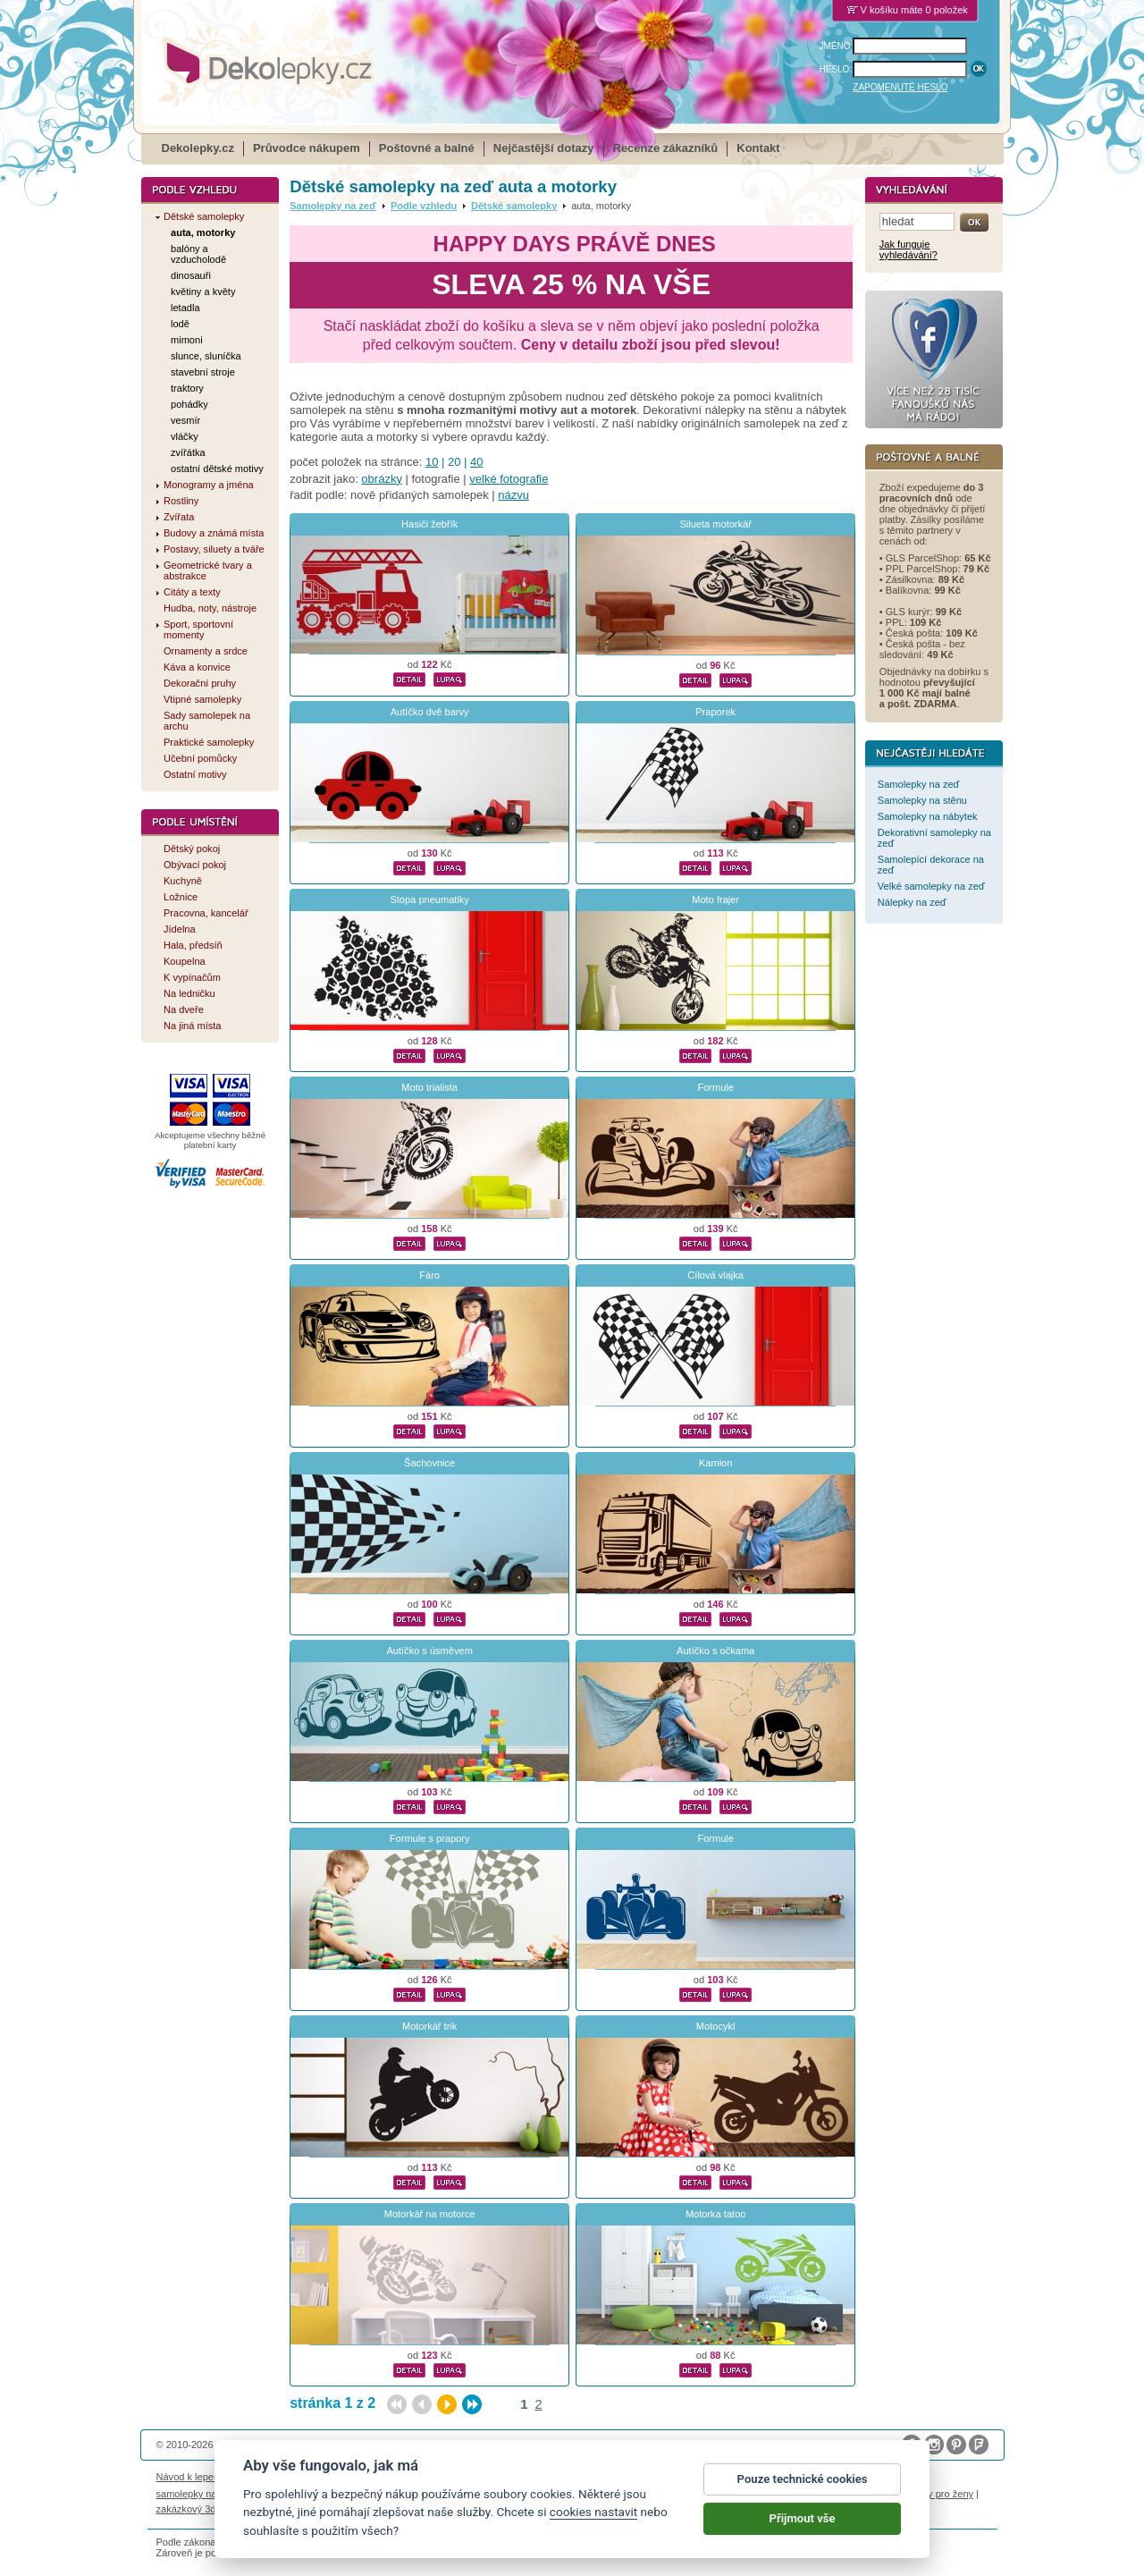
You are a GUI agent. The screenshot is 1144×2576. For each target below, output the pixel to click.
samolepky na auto (198, 2493)
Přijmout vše (803, 2528)
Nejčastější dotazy (543, 148)
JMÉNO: (837, 46)
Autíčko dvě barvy (430, 711)
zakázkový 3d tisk (195, 2509)
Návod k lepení (189, 2476)
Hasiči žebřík (429, 524)
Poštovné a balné (427, 148)
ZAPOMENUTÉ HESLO (900, 87)
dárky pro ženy (941, 2493)
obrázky (381, 479)
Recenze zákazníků (666, 148)
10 (431, 462)
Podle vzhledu (424, 205)
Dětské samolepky (514, 205)
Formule (715, 1087)
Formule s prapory (430, 1838)
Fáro (429, 1275)
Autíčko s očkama (715, 1650)
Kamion (715, 1462)
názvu (513, 495)
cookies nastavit (593, 2521)
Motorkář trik (429, 2026)
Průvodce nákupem (306, 148)
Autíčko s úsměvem (429, 1650)
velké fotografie (508, 479)
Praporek (715, 711)
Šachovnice (429, 1462)
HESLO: (836, 69)
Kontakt (757, 148)
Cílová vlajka (715, 1275)
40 (476, 462)
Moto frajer (715, 899)
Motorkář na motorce (429, 2214)
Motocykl (716, 2026)
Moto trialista (429, 1087)
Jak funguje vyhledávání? (908, 249)
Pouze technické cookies (802, 2489)
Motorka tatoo (716, 2214)
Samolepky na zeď (333, 205)
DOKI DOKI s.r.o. (360, 2444)
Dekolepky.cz (198, 148)
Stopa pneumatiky (429, 899)
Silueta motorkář (715, 524)
